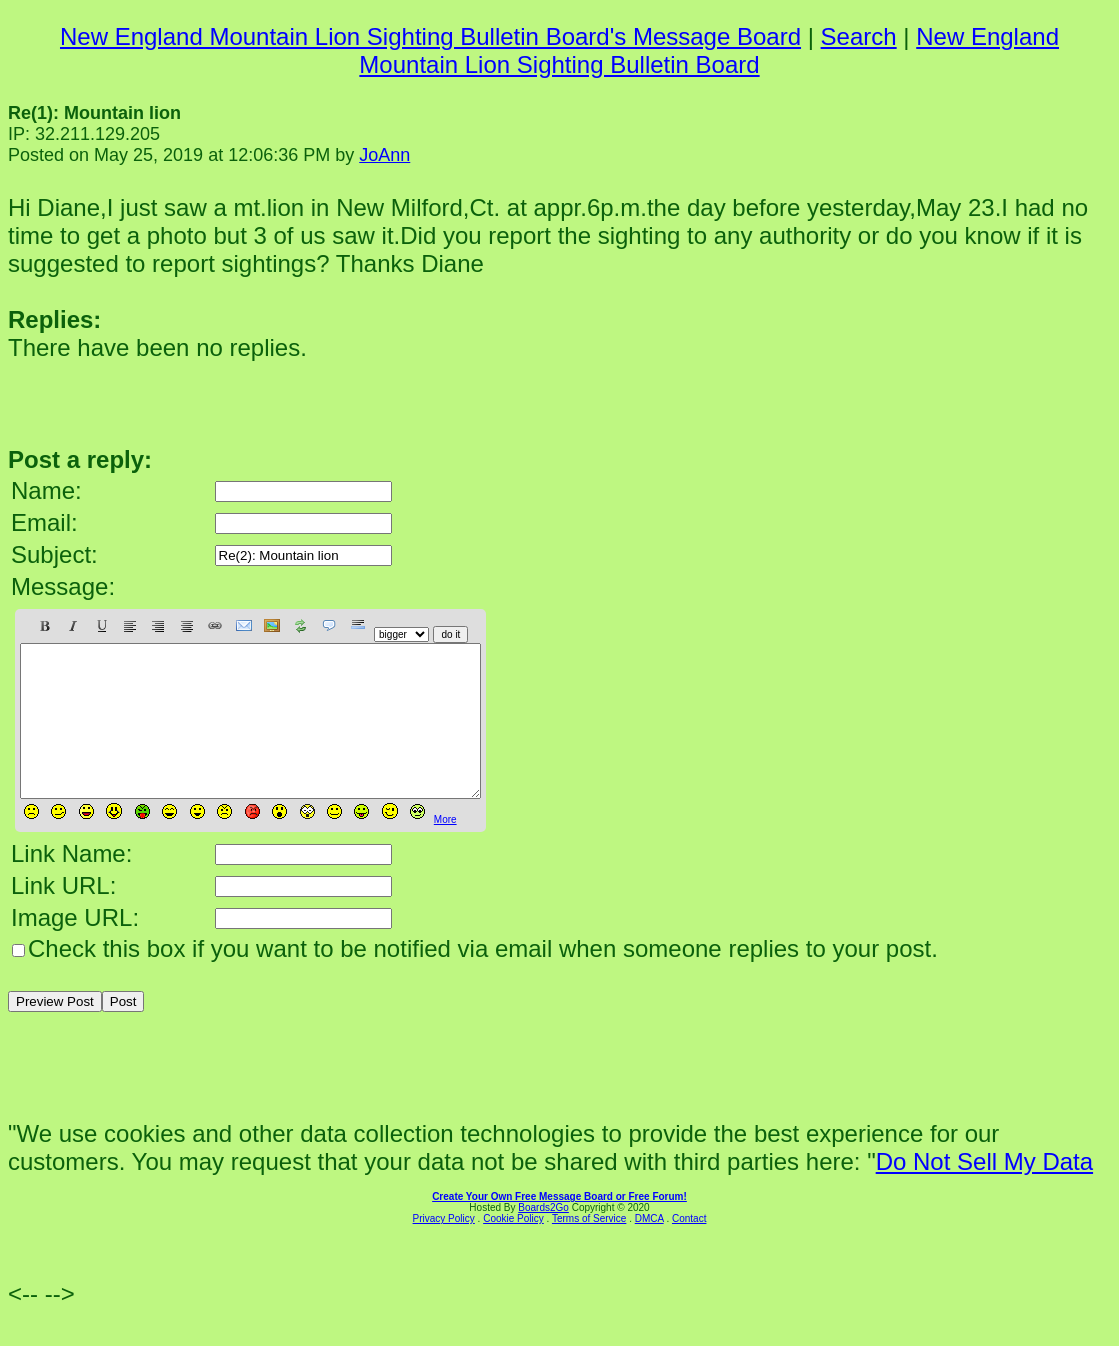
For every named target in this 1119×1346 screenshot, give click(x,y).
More (445, 849)
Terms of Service (589, 1248)
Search (859, 36)
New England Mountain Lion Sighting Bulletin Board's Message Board (430, 36)
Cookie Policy (513, 1248)
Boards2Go (543, 1237)
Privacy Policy (444, 1248)
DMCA (649, 1248)
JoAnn (384, 155)
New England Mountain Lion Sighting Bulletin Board (709, 50)
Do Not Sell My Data (984, 1191)
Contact (689, 1248)
